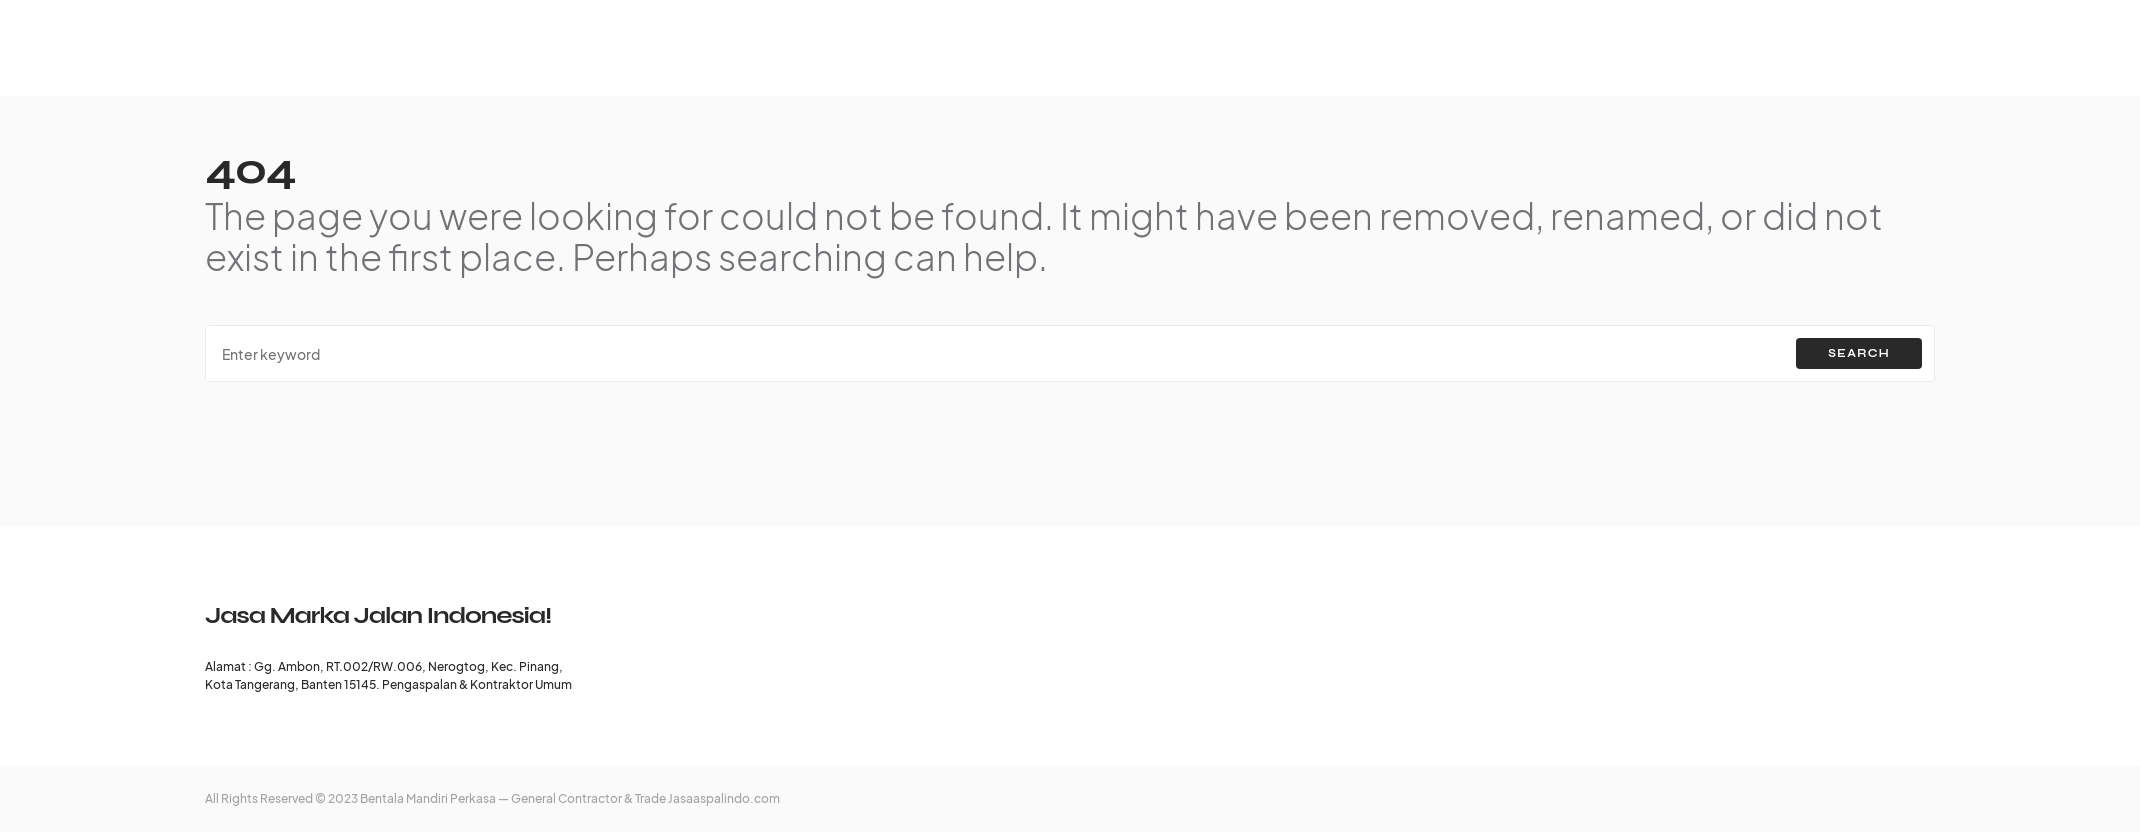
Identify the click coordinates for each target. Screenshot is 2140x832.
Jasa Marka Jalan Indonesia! (378, 615)
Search (1859, 353)
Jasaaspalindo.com (724, 798)
